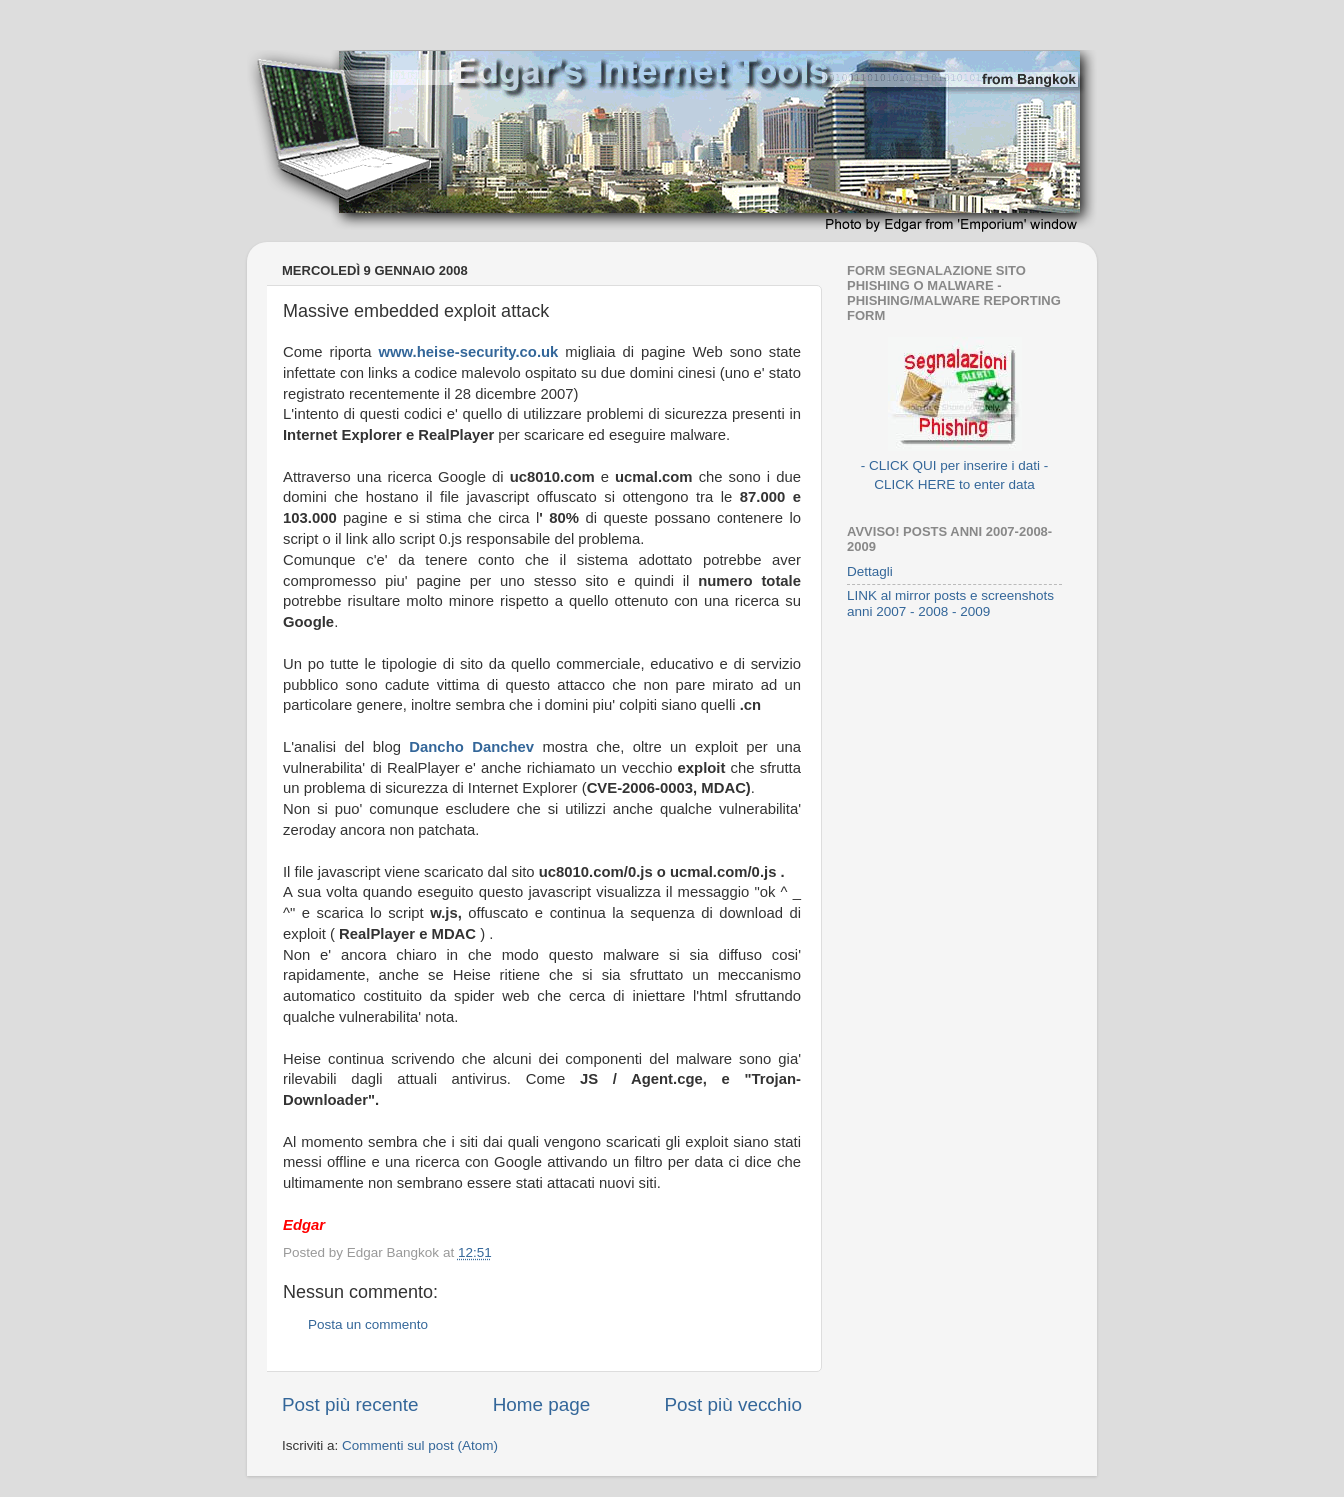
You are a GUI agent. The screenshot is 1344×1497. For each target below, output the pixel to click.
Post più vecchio (733, 1404)
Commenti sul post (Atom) (420, 1445)
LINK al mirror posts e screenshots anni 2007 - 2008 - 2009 (950, 603)
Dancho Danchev (471, 747)
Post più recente (350, 1404)
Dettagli (870, 571)
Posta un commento (368, 1324)
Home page (542, 1404)
